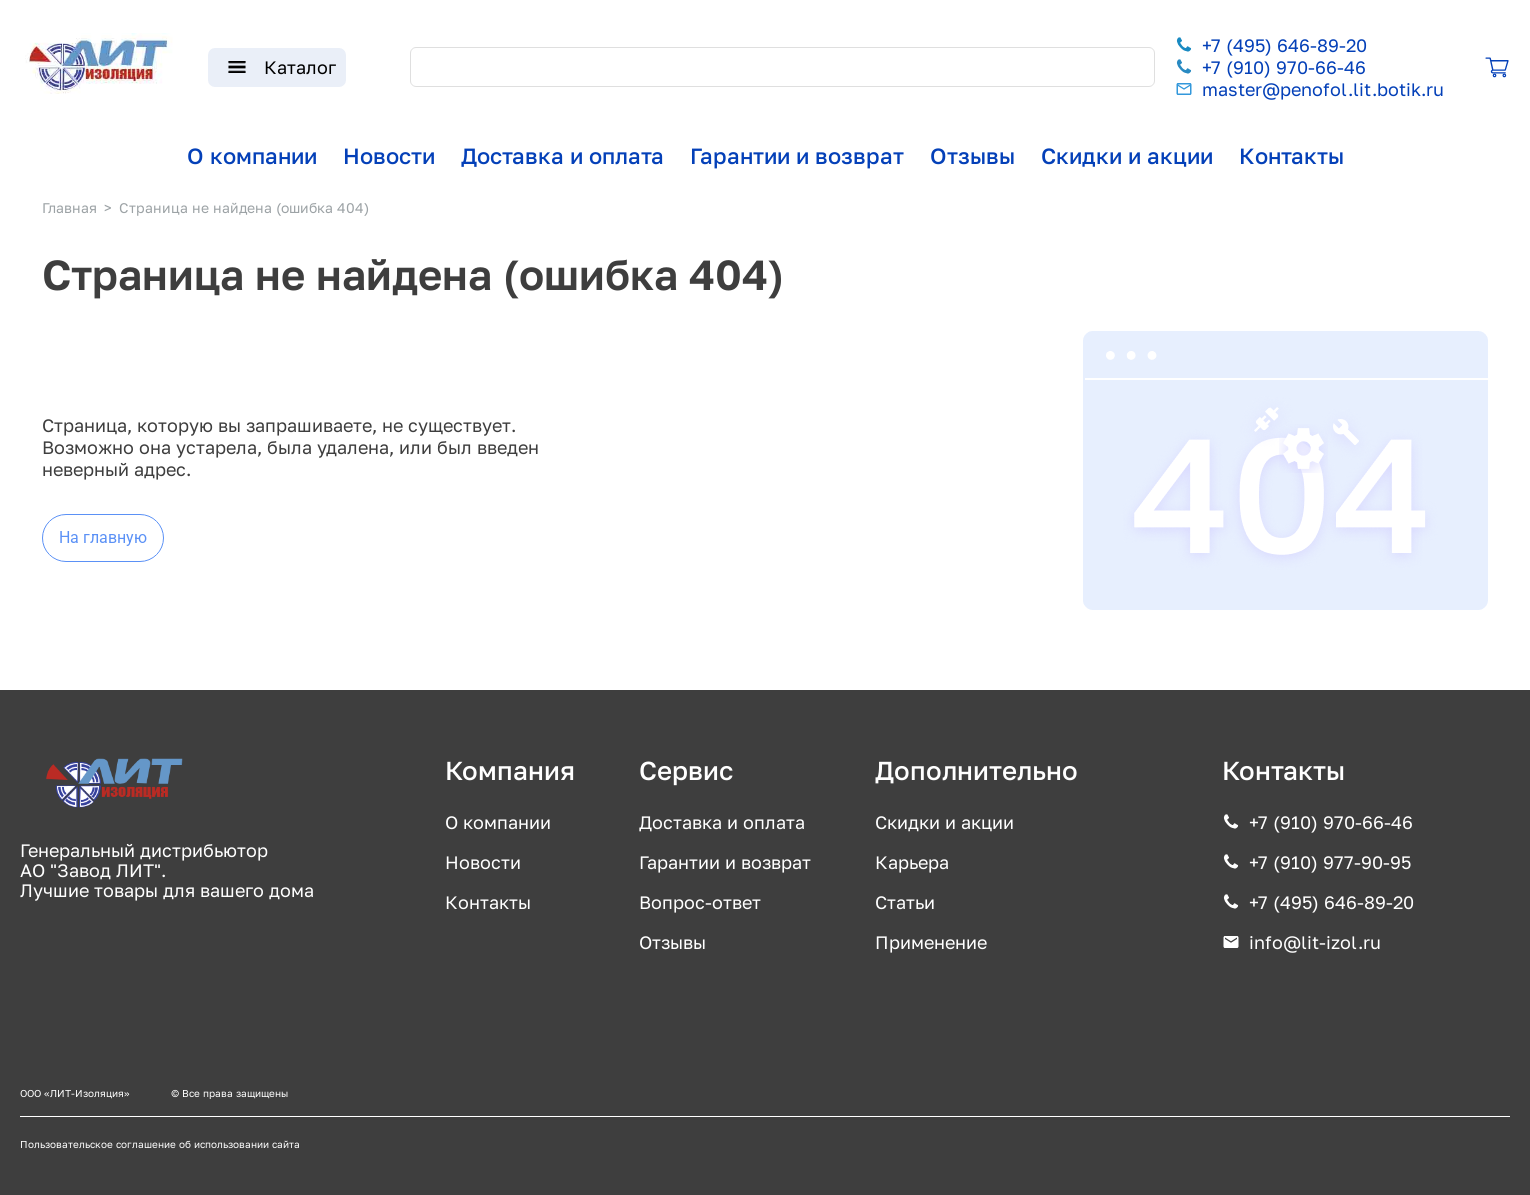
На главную (103, 537)
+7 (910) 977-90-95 (1330, 862)
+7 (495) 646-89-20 (1284, 45)
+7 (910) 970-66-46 (1284, 67)
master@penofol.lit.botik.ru (1323, 89)
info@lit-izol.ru (1315, 942)
